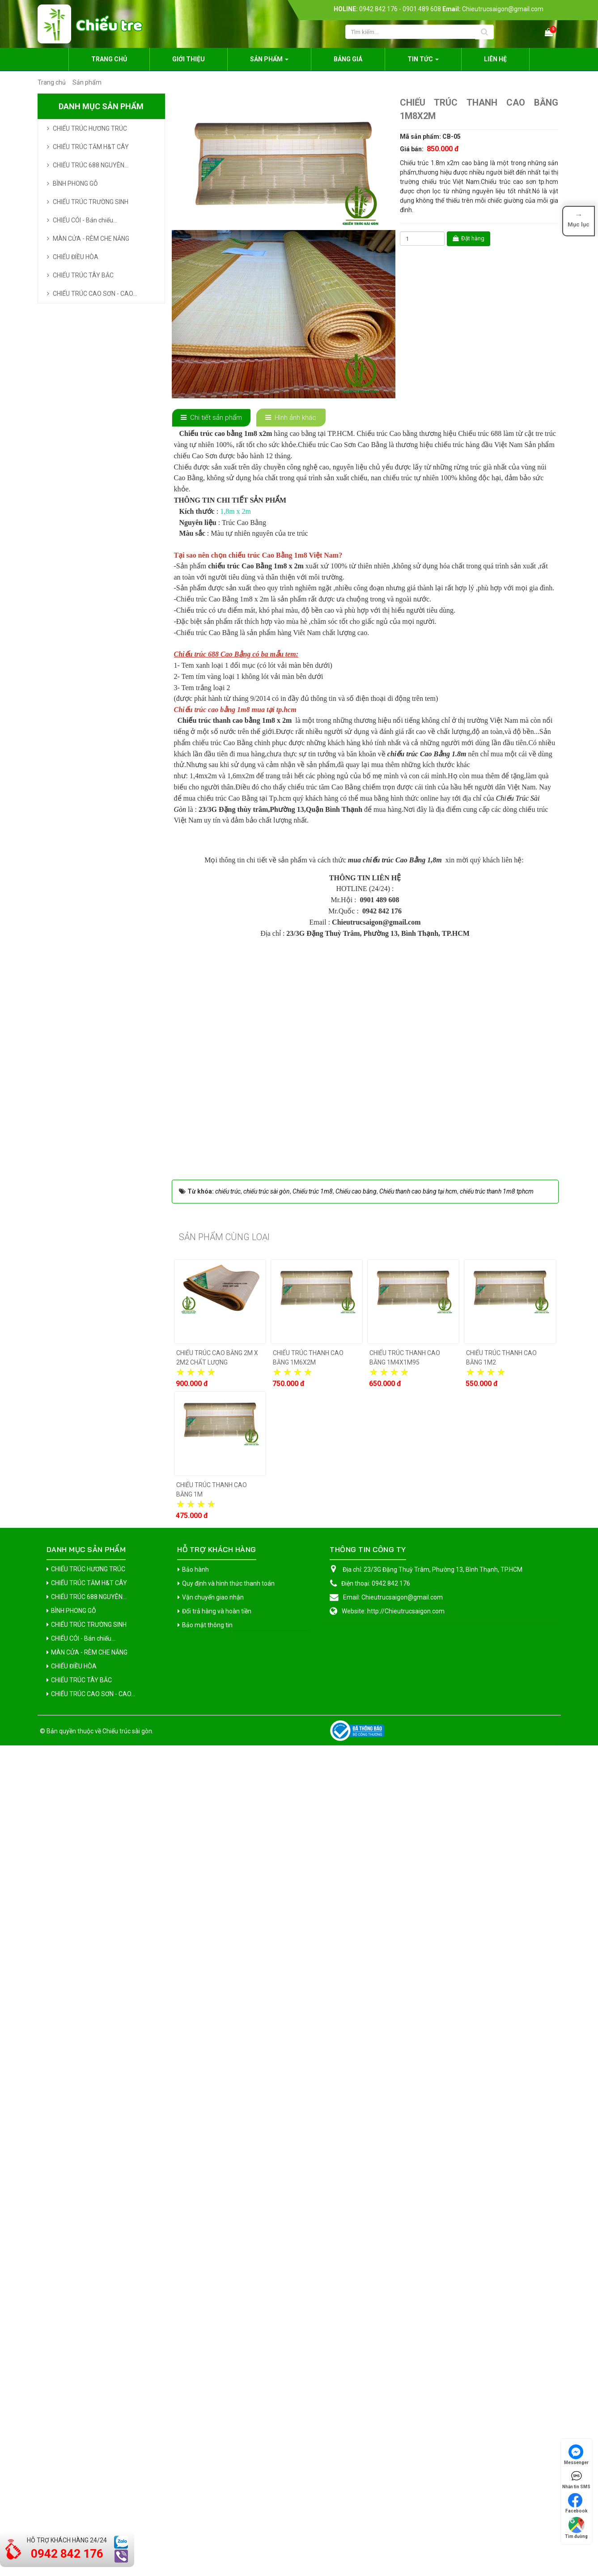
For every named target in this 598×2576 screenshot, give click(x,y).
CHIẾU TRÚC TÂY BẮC (83, 275)
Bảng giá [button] (348, 59)
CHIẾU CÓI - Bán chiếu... (85, 220)
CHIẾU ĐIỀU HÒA (75, 256)
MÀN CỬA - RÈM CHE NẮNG (91, 238)
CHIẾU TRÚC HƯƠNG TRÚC (90, 128)
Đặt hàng (468, 238)
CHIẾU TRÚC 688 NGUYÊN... (90, 165)
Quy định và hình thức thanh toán (228, 2414)
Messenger (576, 2454)
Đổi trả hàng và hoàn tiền (216, 2441)
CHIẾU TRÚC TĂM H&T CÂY (91, 146)
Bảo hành (195, 2400)
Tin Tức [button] (423, 61)
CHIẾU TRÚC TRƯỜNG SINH (90, 201)
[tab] (211, 418)
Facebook (576, 2503)
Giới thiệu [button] (188, 59)
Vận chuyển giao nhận (213, 2427)
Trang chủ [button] (109, 59)
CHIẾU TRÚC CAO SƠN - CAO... (95, 293)
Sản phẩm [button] (269, 61)
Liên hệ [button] (495, 59)
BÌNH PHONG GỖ (75, 183)
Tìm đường (576, 2528)
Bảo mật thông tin (207, 2455)
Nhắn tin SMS (576, 2479)
